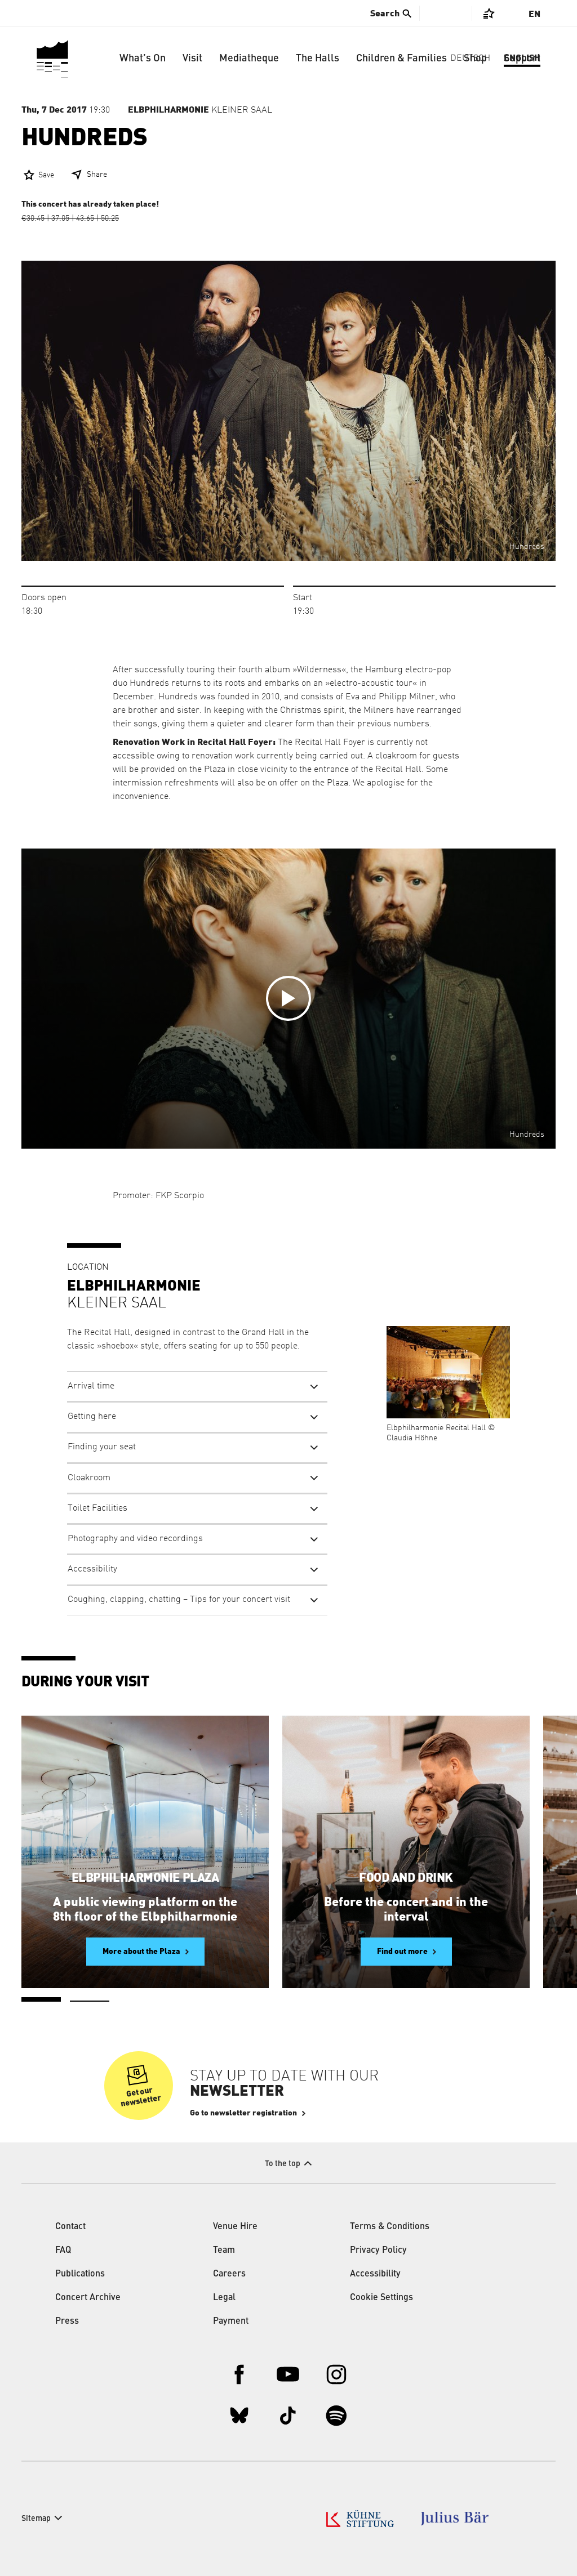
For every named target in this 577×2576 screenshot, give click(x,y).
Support (522, 58)
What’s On (142, 58)
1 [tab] (41, 1999)
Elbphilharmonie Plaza (145, 1878)
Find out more (402, 1952)
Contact (70, 2226)
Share (97, 174)
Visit (192, 58)
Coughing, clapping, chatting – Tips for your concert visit (179, 1599)
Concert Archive (88, 2297)
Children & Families (401, 58)
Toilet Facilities (97, 1508)
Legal (224, 2297)
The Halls (317, 58)
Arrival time (91, 1386)
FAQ (63, 2250)
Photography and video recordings (135, 1538)
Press (67, 2321)
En (534, 14)
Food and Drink (406, 1878)
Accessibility (92, 1569)
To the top (282, 2164)
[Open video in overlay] (288, 999)
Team (224, 2250)
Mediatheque (249, 58)
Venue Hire (235, 2226)
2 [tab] (89, 2001)
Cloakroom (89, 1478)
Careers (229, 2274)
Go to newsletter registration (243, 2113)
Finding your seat (102, 1447)
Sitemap (36, 2519)
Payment (230, 2321)
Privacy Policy (378, 2250)
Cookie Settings (381, 2297)
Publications (80, 2274)
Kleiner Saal (200, 110)
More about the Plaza (141, 1952)
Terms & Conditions (389, 2226)
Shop (475, 58)
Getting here (92, 1416)
